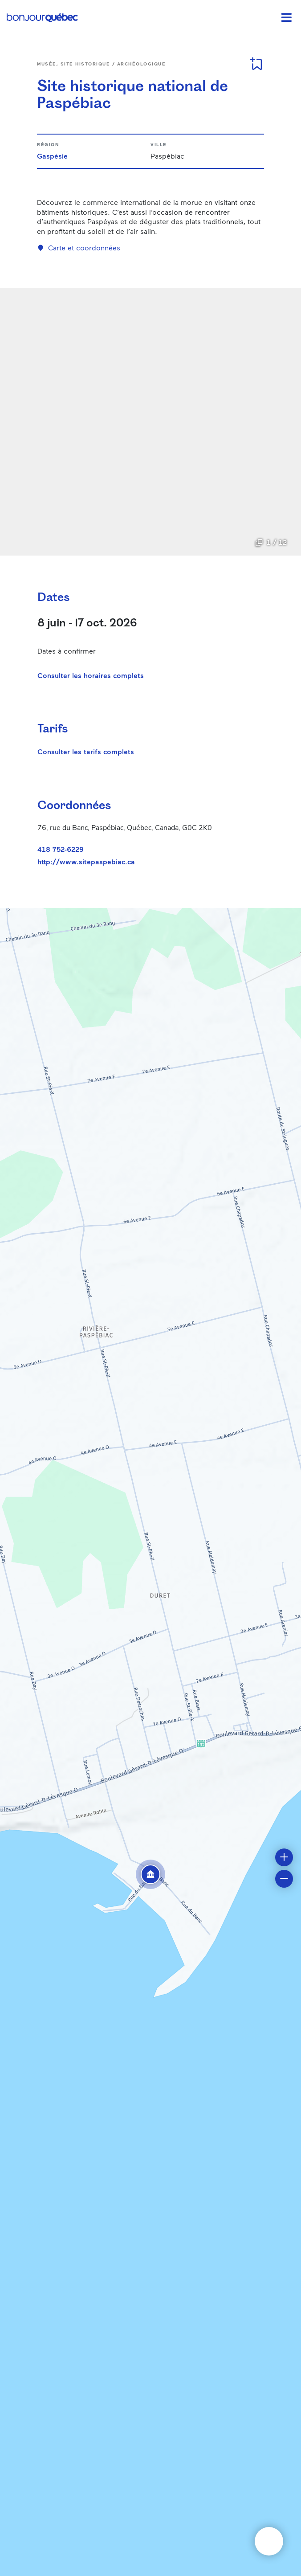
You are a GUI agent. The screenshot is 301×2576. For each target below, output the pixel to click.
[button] (150, 1874)
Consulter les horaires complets (90, 675)
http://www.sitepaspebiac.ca (86, 861)
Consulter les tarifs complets (85, 751)
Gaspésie (52, 155)
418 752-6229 (60, 849)
